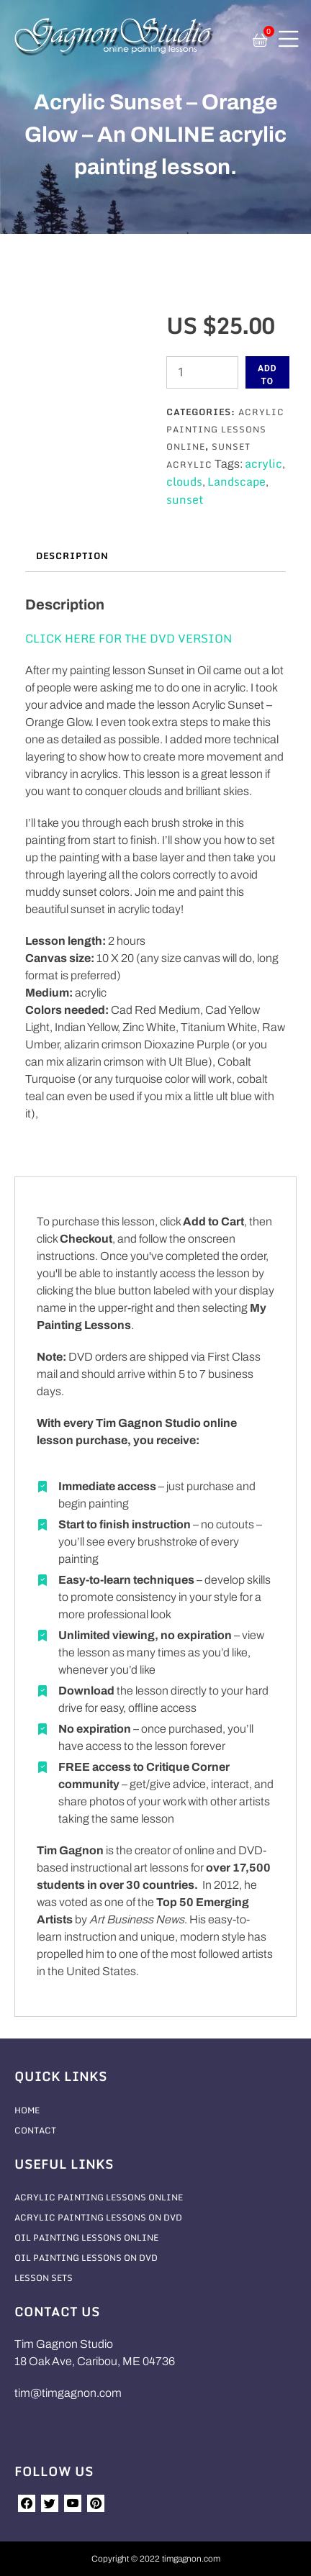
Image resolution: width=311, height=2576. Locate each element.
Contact (35, 2130)
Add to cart (267, 376)
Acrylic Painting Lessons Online (225, 429)
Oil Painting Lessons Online (86, 2237)
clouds (184, 481)
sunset (185, 499)
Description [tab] (72, 556)
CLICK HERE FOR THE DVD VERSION (128, 638)
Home (27, 2110)
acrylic (263, 463)
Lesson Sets (43, 2278)
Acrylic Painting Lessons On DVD (98, 2217)
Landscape (236, 481)
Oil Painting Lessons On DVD (86, 2257)
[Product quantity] (202, 372)
